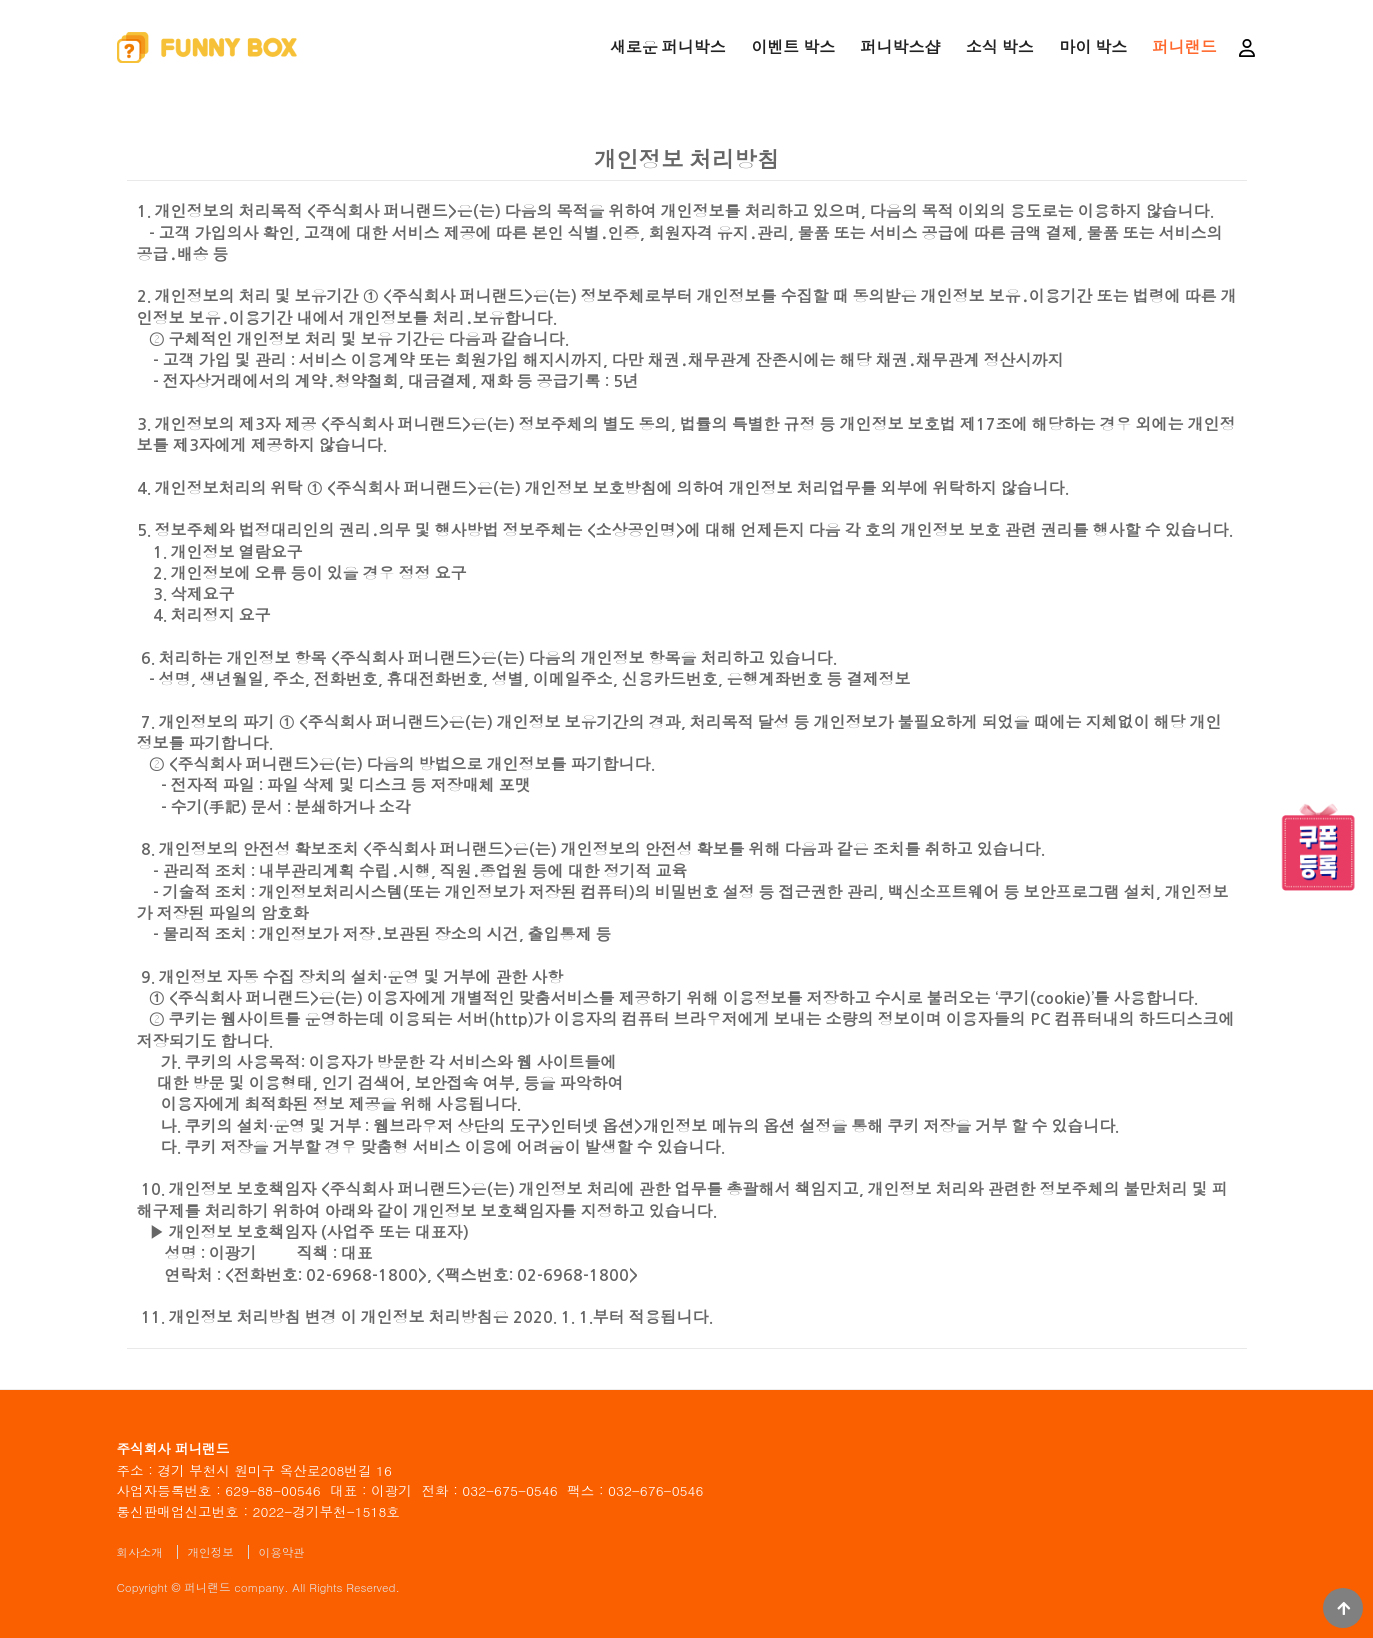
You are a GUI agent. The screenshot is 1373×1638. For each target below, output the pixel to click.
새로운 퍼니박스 (668, 47)
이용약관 (282, 1552)
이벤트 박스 (793, 47)
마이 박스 (1093, 47)
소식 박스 (1000, 47)
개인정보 (211, 1552)
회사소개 (140, 1552)
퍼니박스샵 (900, 47)
